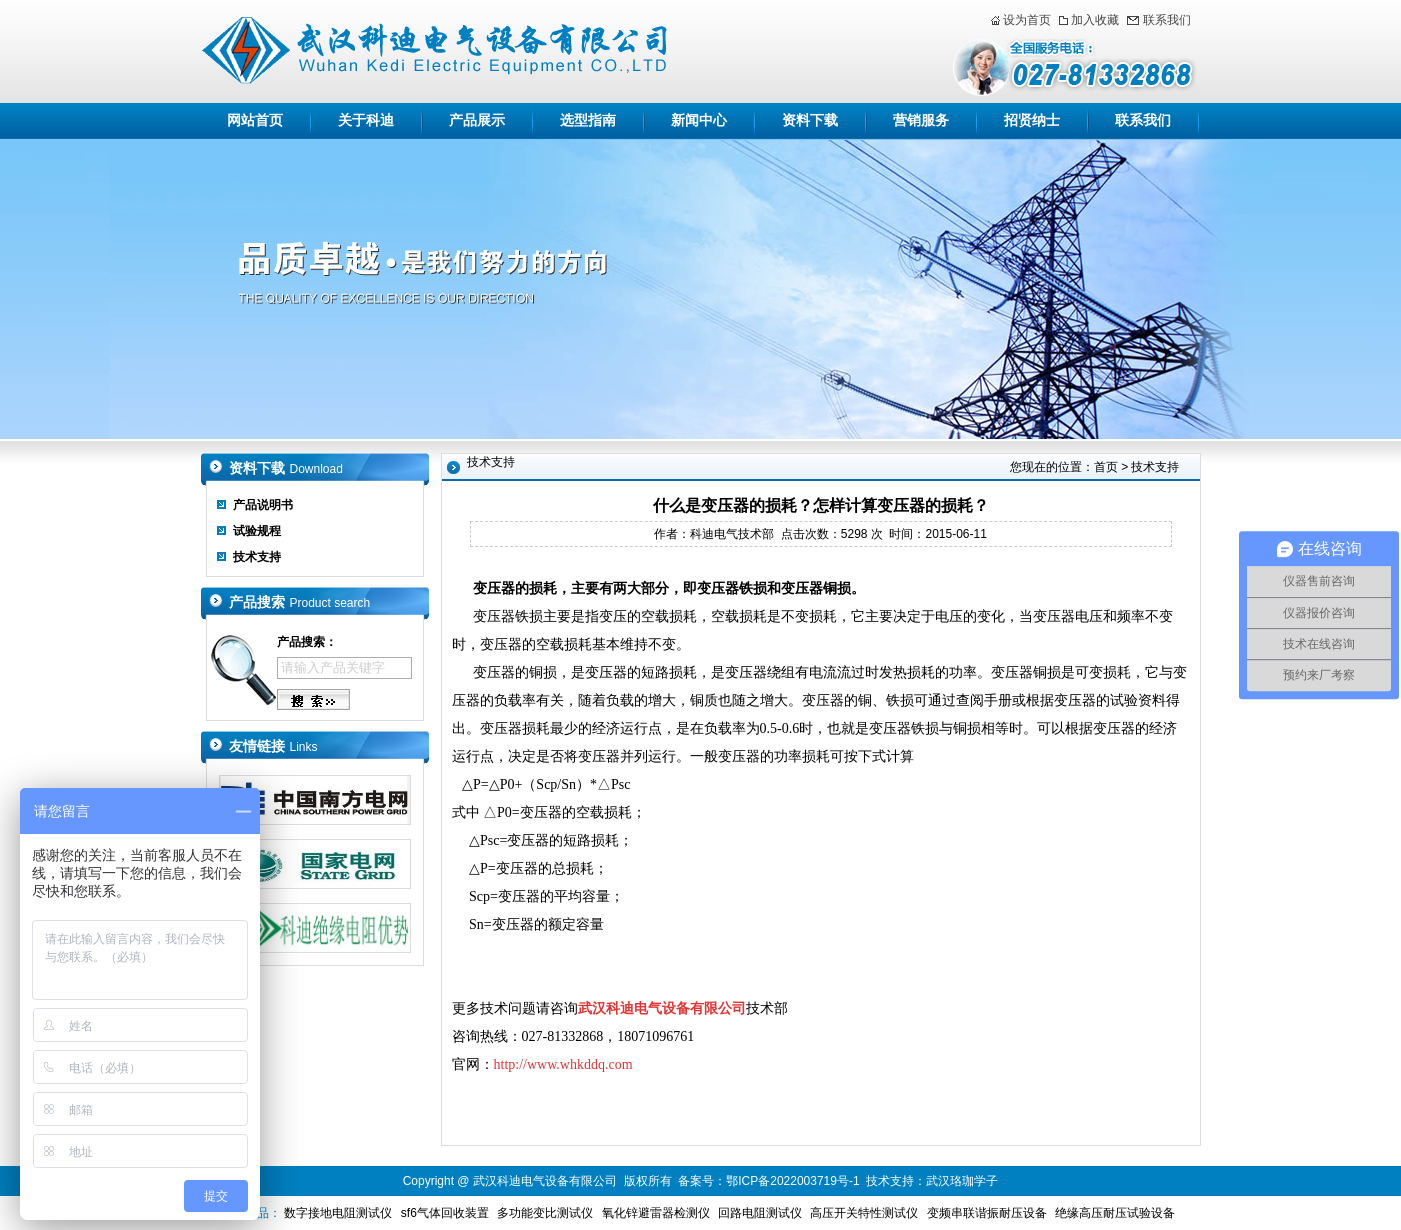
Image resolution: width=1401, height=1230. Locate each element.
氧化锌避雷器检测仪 (656, 1213)
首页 (1106, 467)
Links (304, 747)
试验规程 (257, 531)
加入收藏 (1095, 20)
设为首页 (1027, 20)
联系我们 (1167, 20)
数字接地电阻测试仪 (338, 1213)
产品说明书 (263, 505)
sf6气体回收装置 (445, 1213)
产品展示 (477, 120)
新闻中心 (699, 120)
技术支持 (257, 557)
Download (316, 469)
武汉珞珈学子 (962, 1181)
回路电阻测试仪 (760, 1213)
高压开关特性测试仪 (864, 1213)
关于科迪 (366, 120)
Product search (330, 603)
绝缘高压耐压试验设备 (1115, 1213)
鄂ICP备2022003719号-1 (792, 1181)
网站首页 (255, 120)
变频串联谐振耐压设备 (987, 1213)
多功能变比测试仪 (545, 1213)
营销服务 (921, 120)
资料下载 (810, 120)
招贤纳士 (1032, 120)
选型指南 (588, 120)
